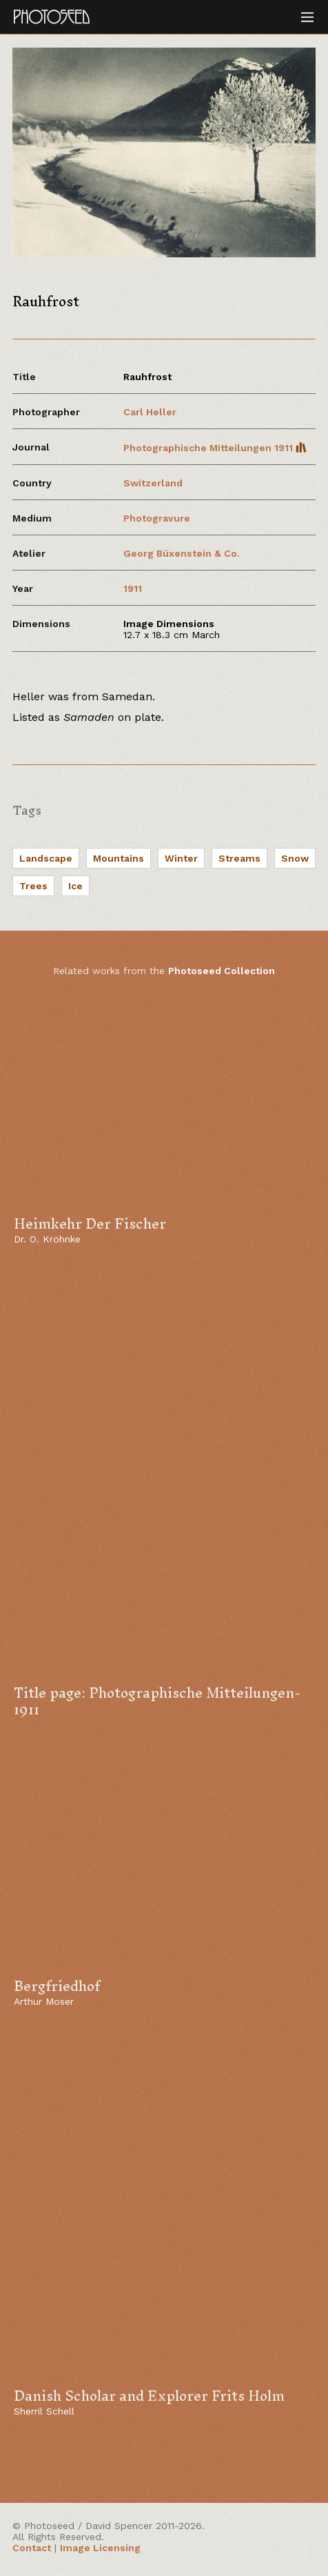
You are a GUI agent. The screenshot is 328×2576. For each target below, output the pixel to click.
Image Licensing (100, 2547)
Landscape (45, 858)
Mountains (118, 858)
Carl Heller (149, 411)
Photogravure (156, 518)
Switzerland (153, 482)
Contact (31, 2547)
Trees (33, 885)
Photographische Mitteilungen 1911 (215, 447)
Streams (239, 858)
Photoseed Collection (221, 970)
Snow (295, 858)
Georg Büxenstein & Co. (181, 553)
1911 (132, 588)
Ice (75, 885)
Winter (181, 858)
